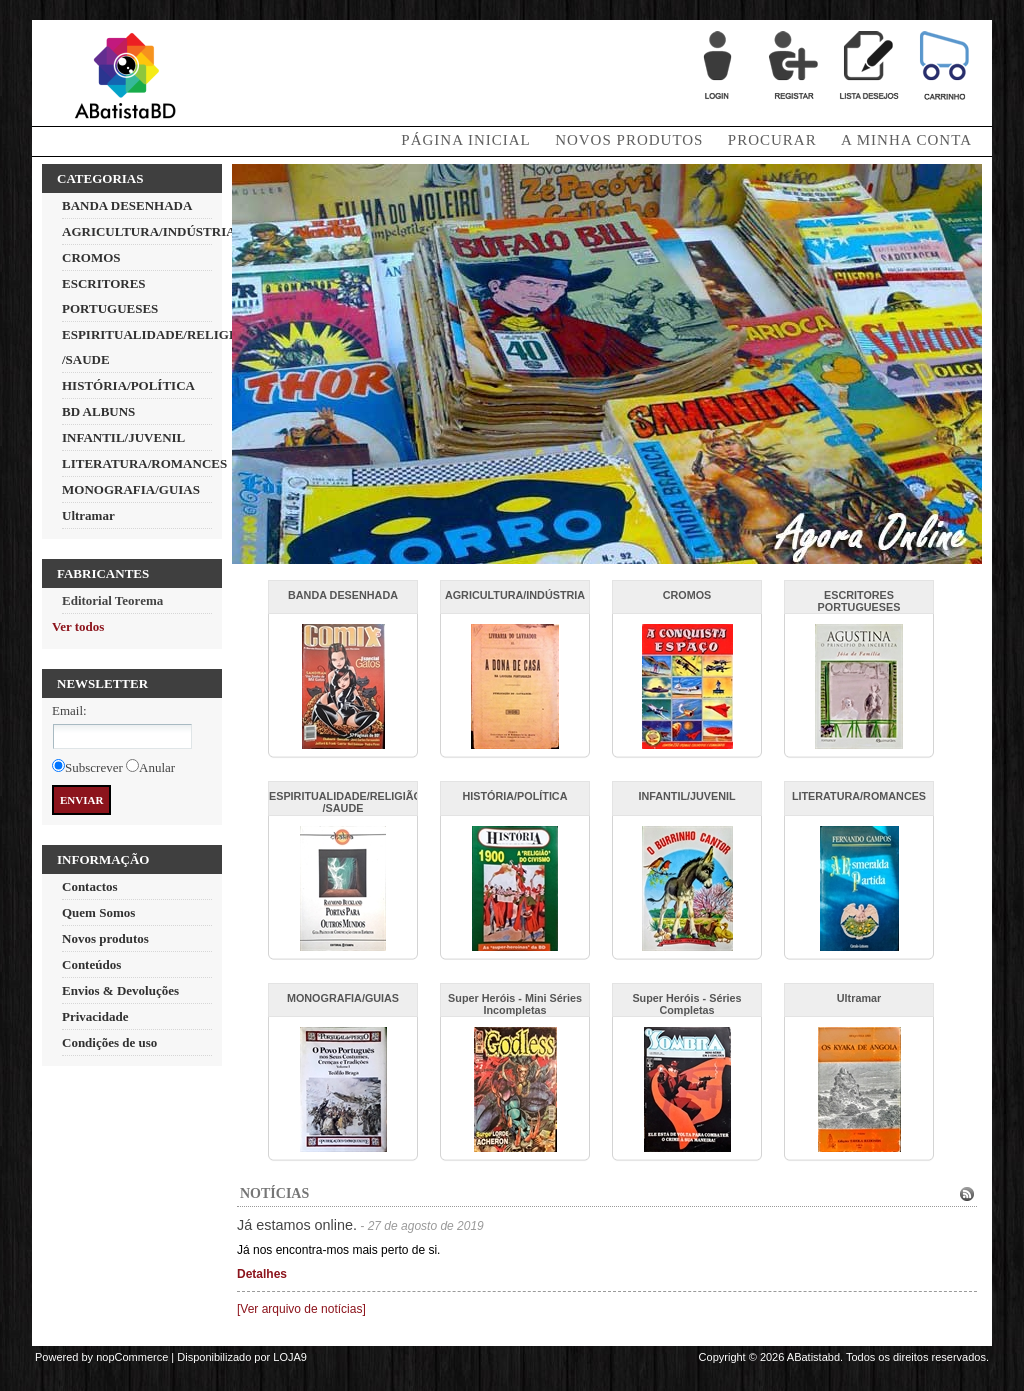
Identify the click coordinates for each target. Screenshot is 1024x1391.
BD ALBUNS (98, 411)
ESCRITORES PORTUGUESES (859, 601)
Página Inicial (465, 140)
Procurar (772, 140)
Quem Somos (98, 912)
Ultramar (88, 515)
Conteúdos (91, 964)
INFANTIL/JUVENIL (123, 437)
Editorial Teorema (112, 600)
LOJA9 (290, 1357)
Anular (157, 767)
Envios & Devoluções (120, 990)
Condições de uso (109, 1042)
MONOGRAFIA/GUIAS (131, 489)
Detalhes (262, 1274)
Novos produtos (629, 140)
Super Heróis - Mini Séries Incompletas (515, 1004)
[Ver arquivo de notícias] (301, 1309)
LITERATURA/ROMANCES (144, 463)
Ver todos (78, 626)
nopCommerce (132, 1357)
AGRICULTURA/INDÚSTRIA (149, 231)
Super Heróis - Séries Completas (686, 1004)
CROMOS (91, 257)
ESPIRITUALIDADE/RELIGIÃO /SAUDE (345, 802)
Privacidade (95, 1016)
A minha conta (906, 140)
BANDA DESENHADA (127, 205)
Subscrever (94, 767)
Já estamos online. (297, 1225)
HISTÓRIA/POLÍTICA (128, 385)
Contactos (90, 886)
